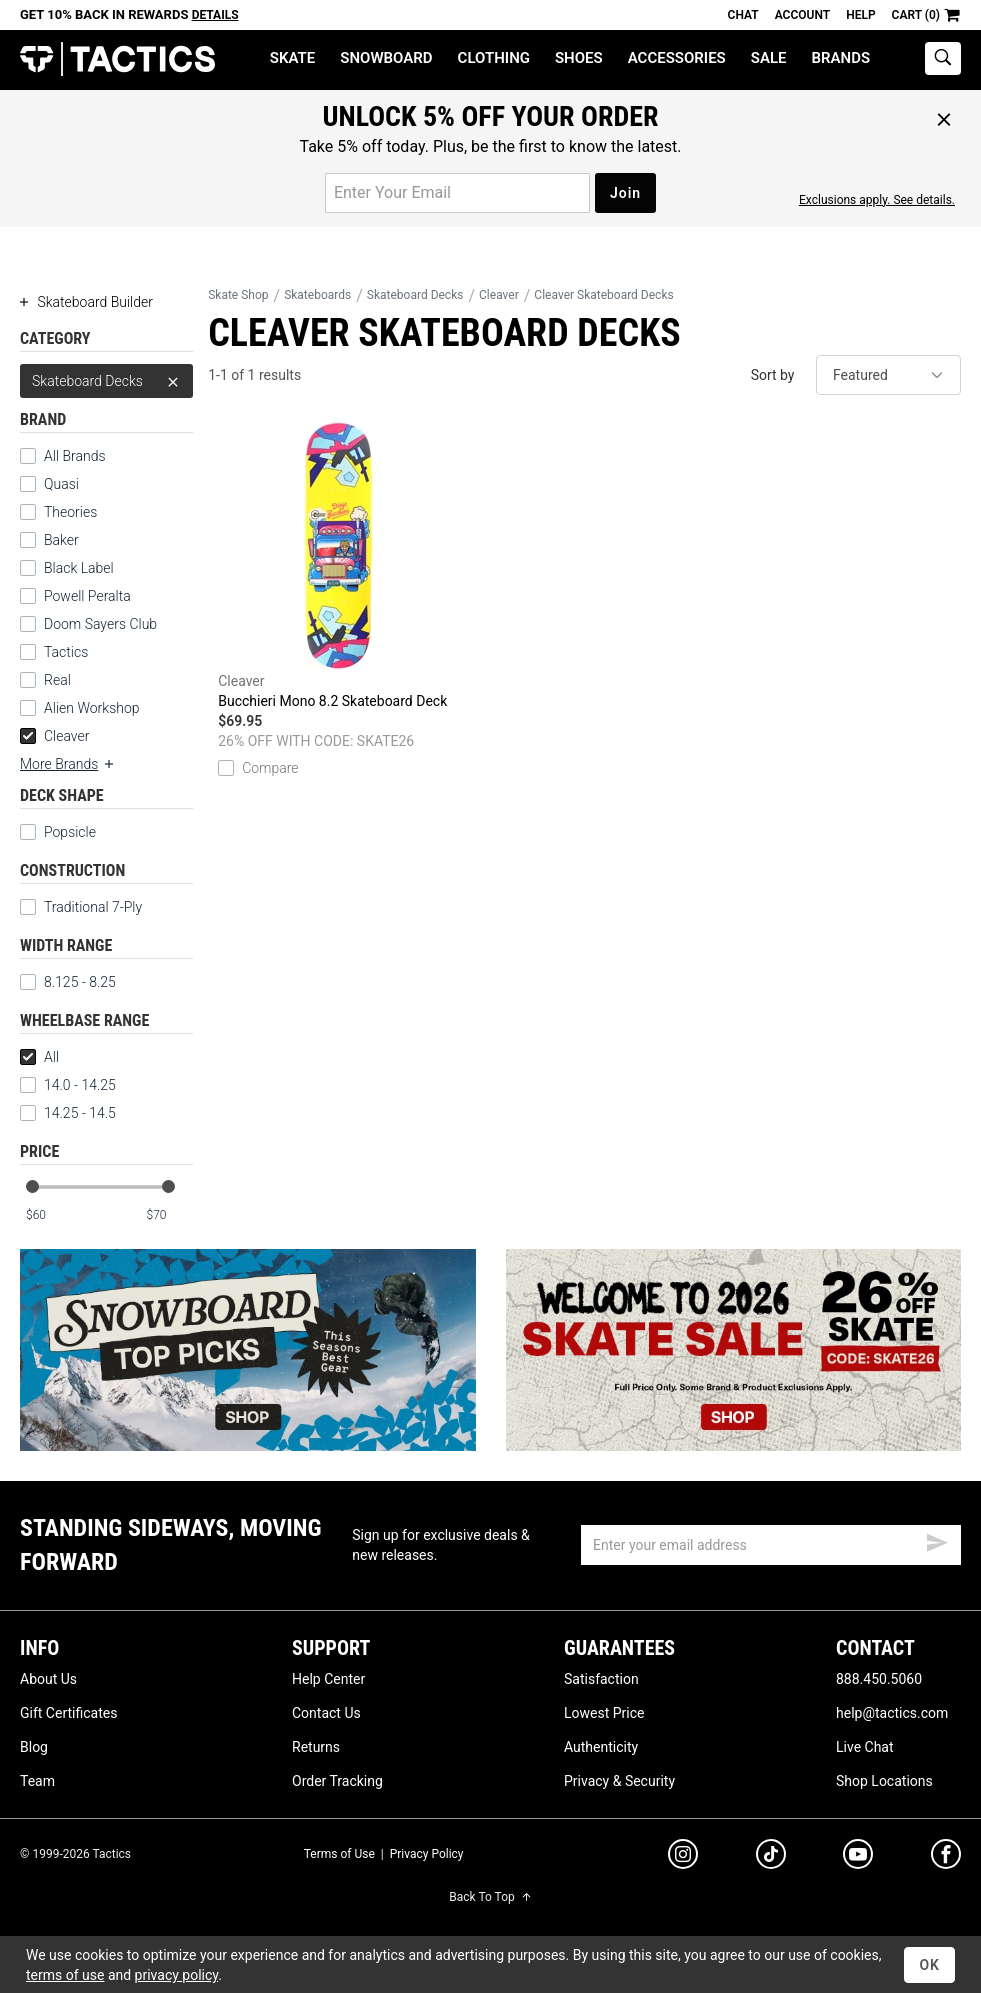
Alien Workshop (92, 708)
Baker (61, 540)
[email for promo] (457, 193)
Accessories (677, 58)
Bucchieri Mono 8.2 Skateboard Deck (338, 565)
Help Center (328, 1679)
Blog (34, 1747)
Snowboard (386, 58)
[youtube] (858, 1858)
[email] (771, 1545)
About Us (48, 1679)
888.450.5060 (879, 1679)
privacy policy (177, 1975)
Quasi (61, 484)
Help (860, 15)
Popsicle (70, 832)
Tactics (117, 59)
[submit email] (937, 1540)
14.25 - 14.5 (68, 1113)
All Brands (75, 456)
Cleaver (54, 736)
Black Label (79, 568)
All (39, 1057)
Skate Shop (238, 295)
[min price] (49, 1215)
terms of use (65, 1975)
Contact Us (326, 1713)
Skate (292, 58)
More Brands (68, 764)
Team (37, 1781)
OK (929, 1965)
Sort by (773, 375)
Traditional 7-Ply (93, 907)
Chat (743, 15)
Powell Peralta (87, 596)
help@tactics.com (892, 1713)
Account (802, 15)
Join (625, 193)
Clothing (494, 58)
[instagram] (683, 1857)
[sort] (888, 375)
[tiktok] (771, 1857)
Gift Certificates (68, 1713)
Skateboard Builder (86, 302)
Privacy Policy (427, 1854)
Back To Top (490, 1897)
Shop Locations (884, 1781)
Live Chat (865, 1747)
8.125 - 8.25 (68, 982)
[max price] (169, 1215)
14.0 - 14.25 (68, 1085)
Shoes (579, 58)
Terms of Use (339, 1854)
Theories (70, 512)
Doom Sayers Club (100, 624)
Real (57, 680)
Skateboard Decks (106, 381)
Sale (769, 58)
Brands (841, 58)
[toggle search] (943, 58)
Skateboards (317, 295)
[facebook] (946, 1858)
